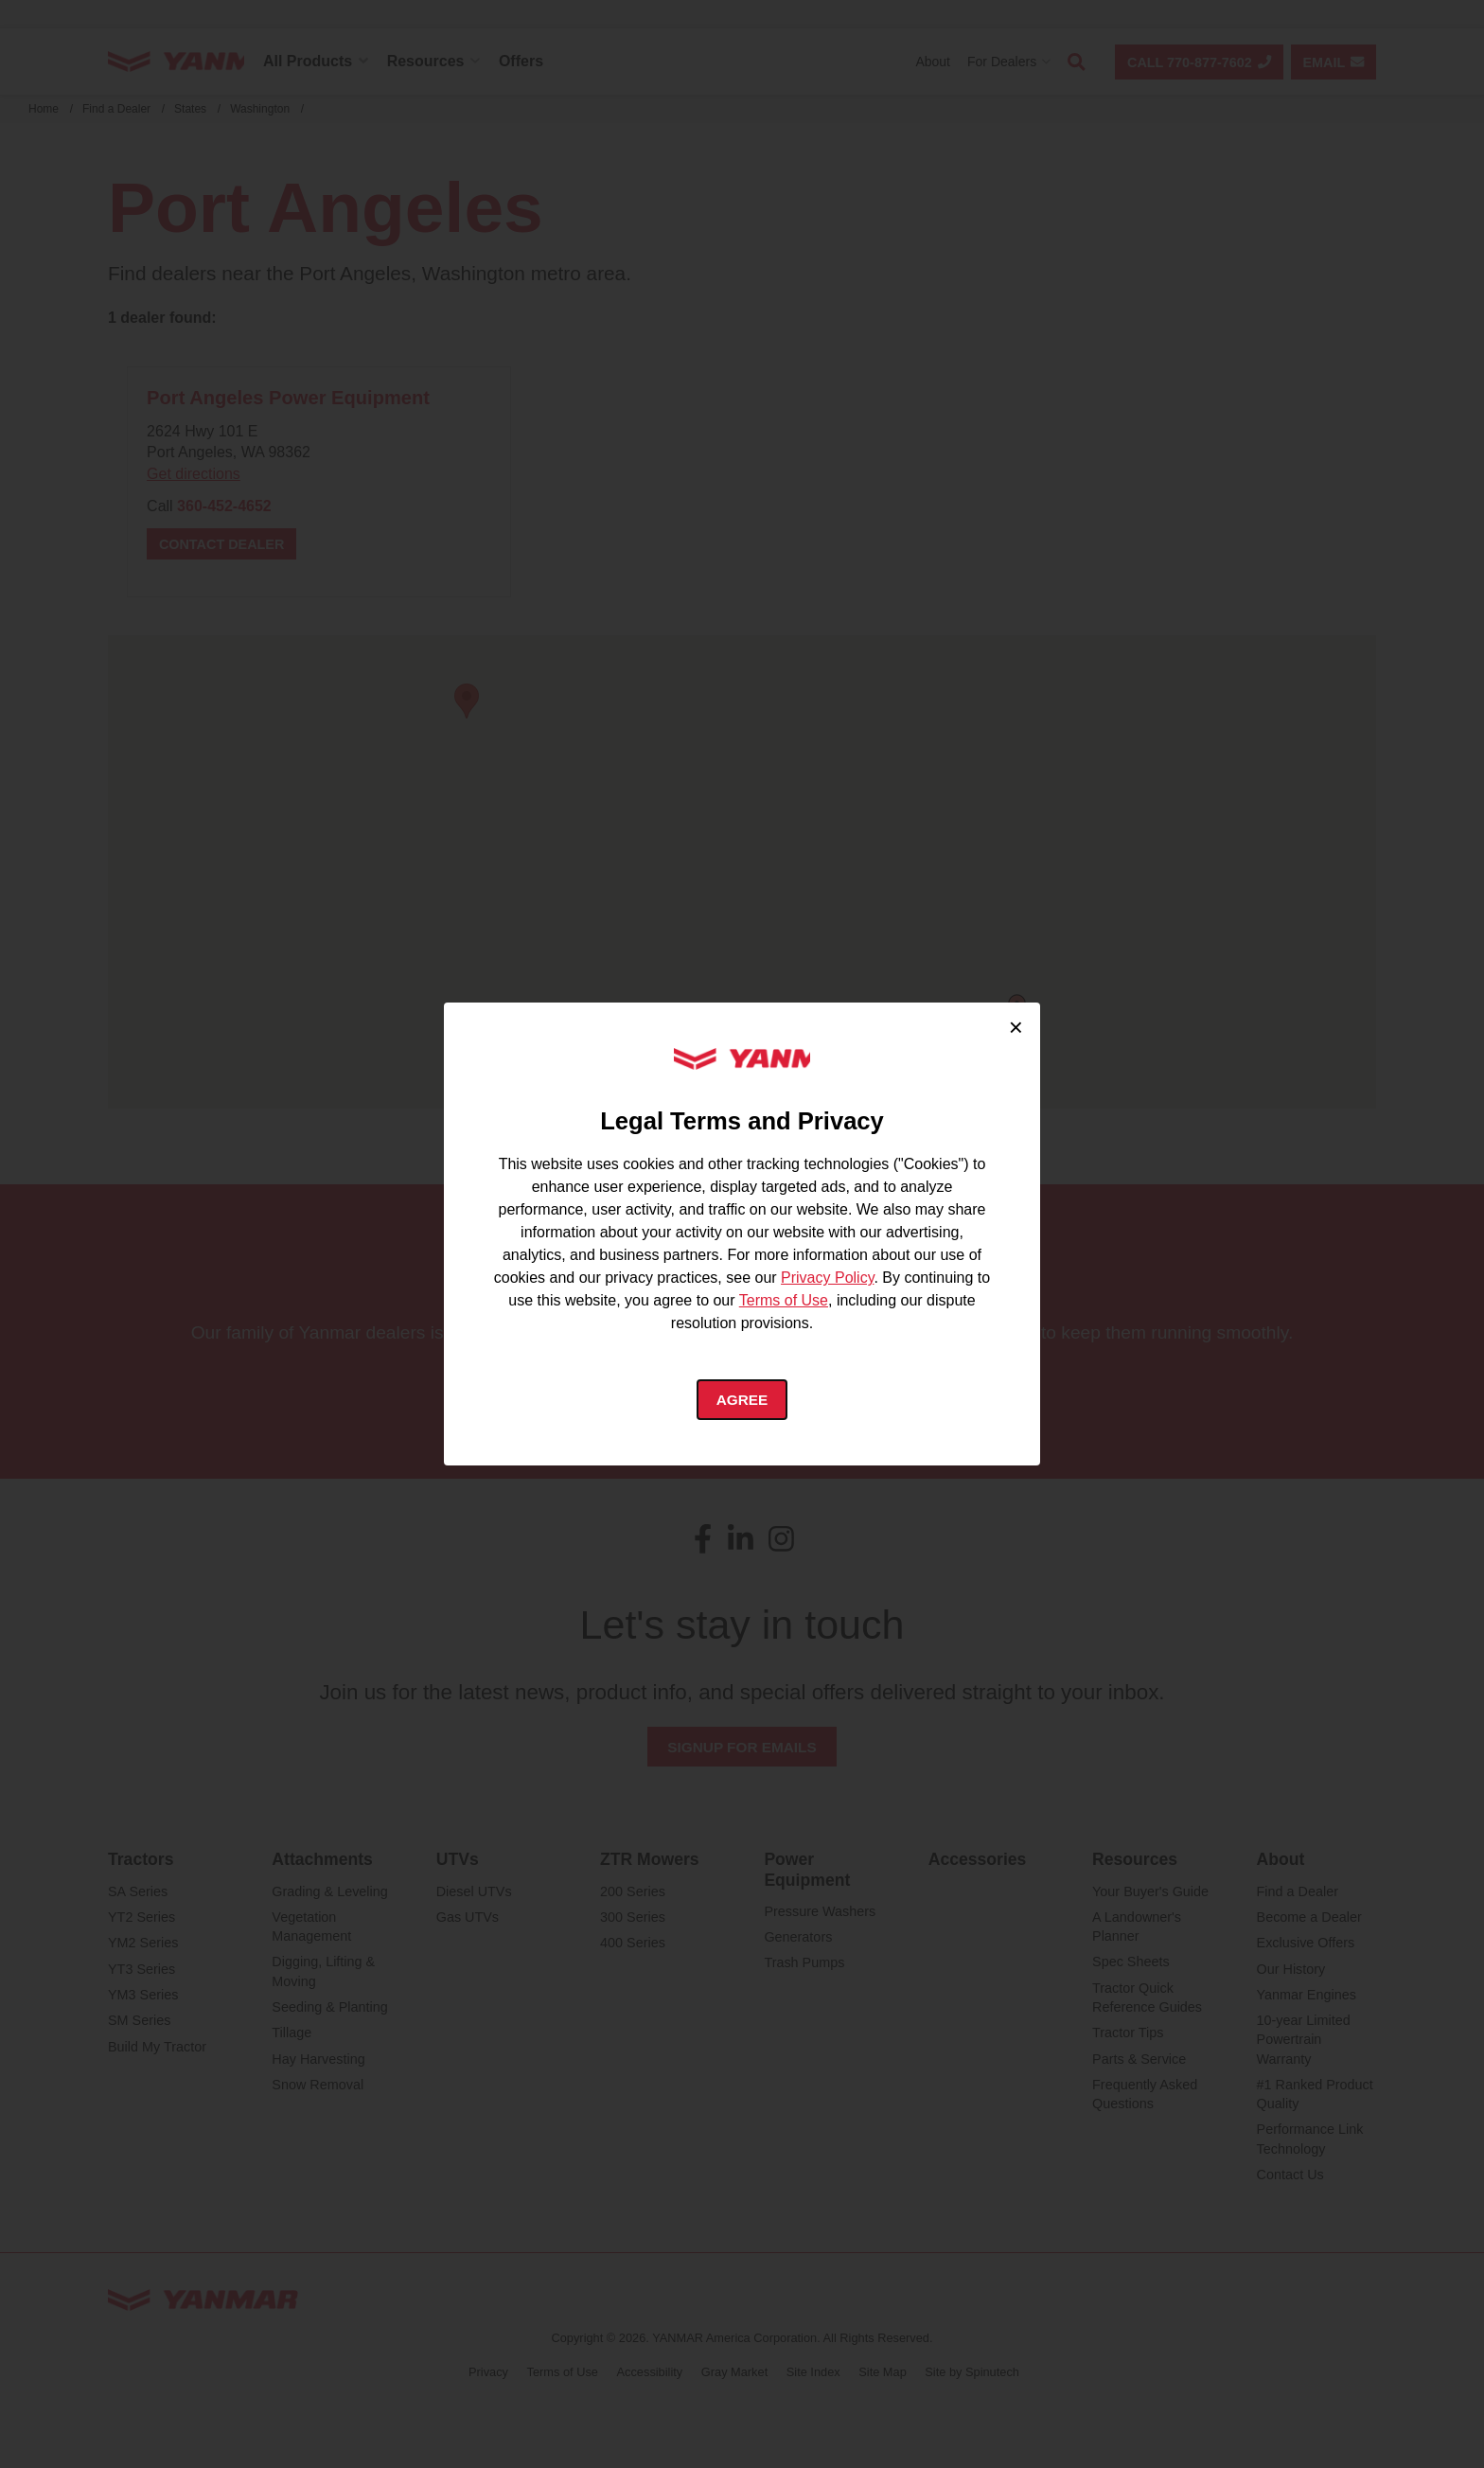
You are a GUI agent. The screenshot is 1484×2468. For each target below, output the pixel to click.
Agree (742, 1401)
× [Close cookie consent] (1016, 1025)
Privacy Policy (827, 1278)
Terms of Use (783, 1300)
